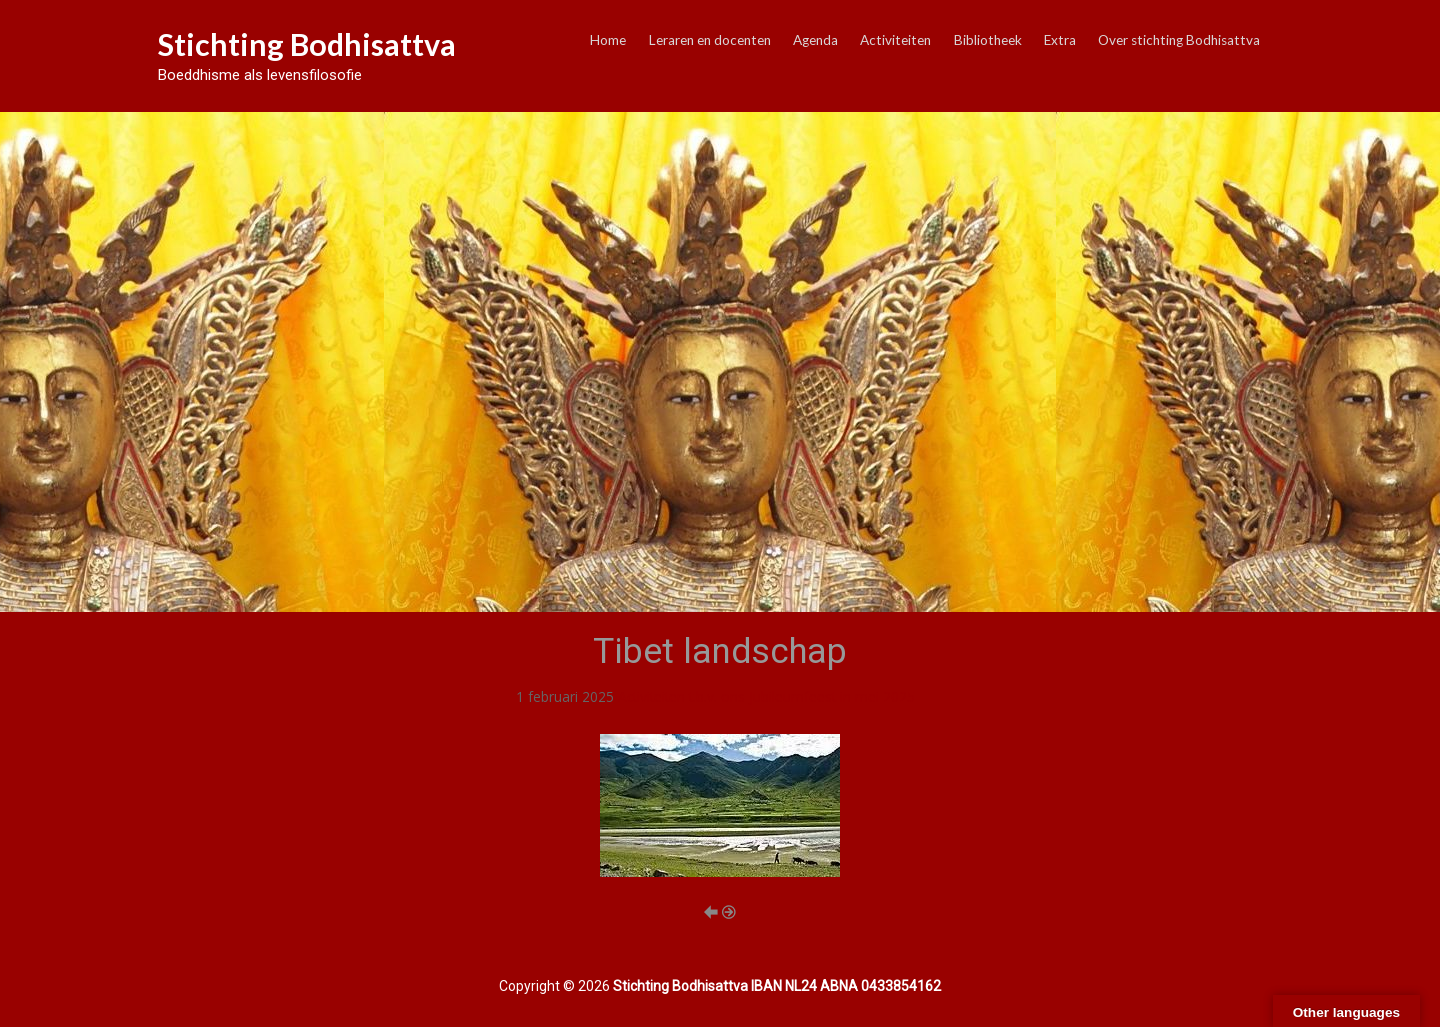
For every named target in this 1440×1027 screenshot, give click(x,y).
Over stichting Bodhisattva (1179, 40)
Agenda (815, 40)
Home (608, 40)
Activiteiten (895, 40)
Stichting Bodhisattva (307, 44)
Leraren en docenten (710, 40)
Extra (1060, 40)
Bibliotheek (988, 40)
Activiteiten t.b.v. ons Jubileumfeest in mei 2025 (766, 696)
